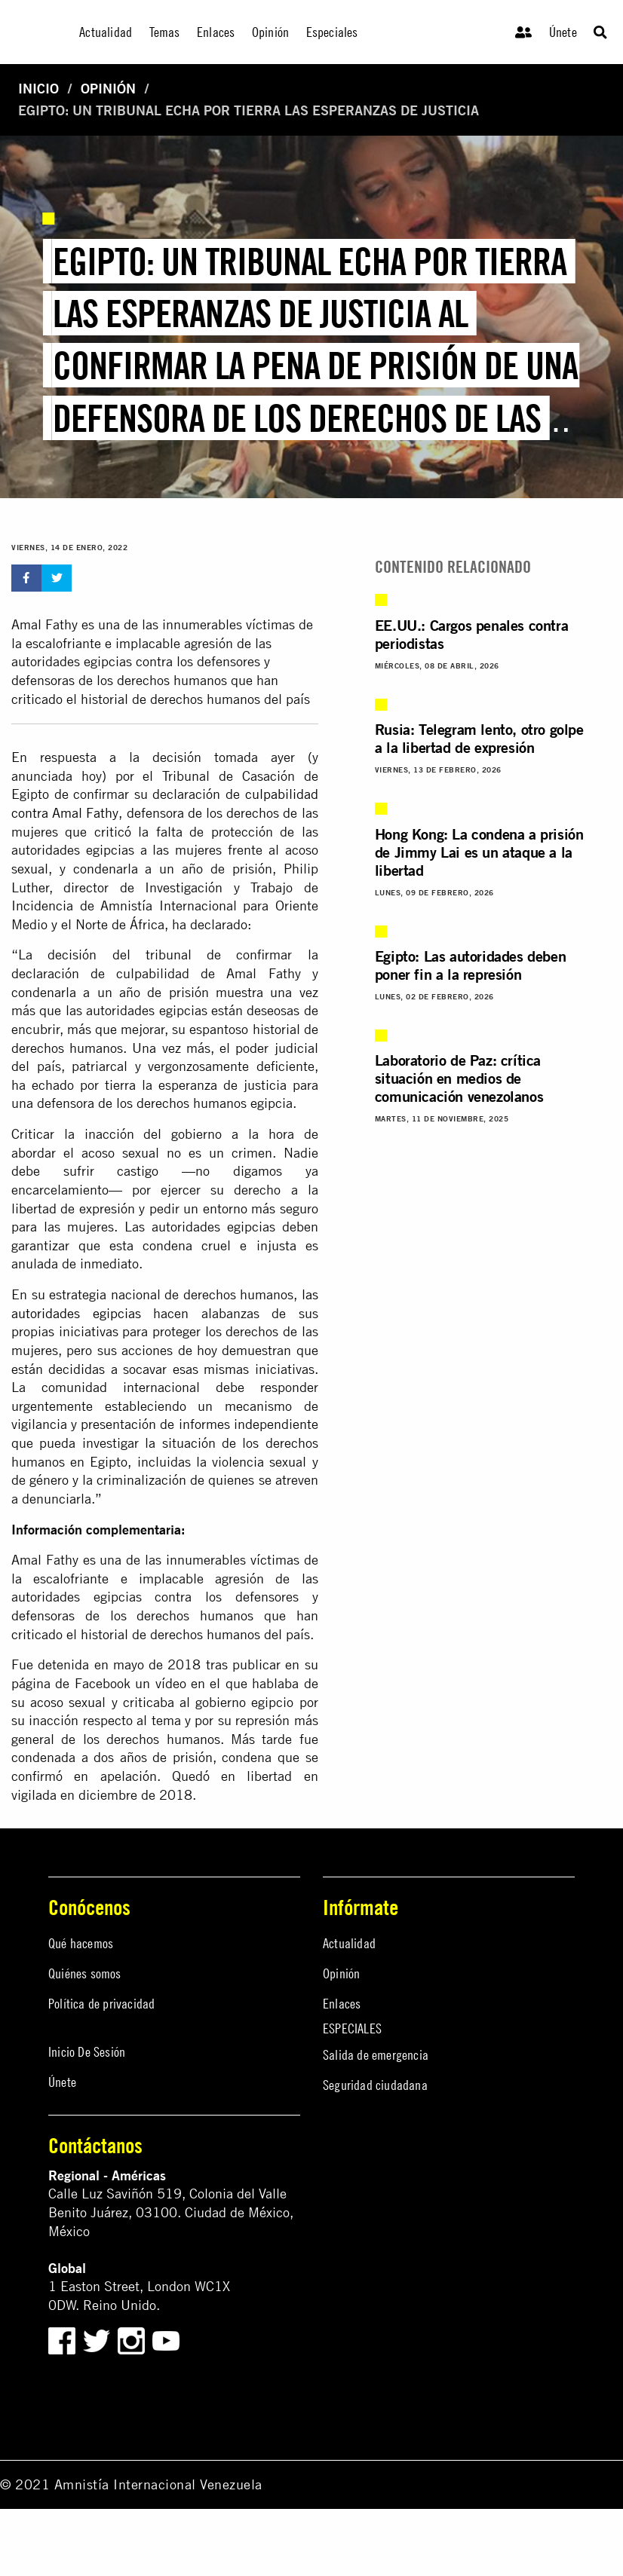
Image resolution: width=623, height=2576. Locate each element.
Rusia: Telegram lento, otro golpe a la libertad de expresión (479, 738)
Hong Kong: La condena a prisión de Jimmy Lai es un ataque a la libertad (479, 852)
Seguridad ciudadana (375, 2085)
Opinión (108, 88)
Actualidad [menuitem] (105, 32)
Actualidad (349, 1943)
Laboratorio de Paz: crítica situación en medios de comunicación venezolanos (459, 1078)
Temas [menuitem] (164, 32)
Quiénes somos (84, 1973)
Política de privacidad (101, 2004)
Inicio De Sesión (86, 2052)
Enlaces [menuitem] (216, 32)
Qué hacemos (80, 1943)
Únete (563, 32)
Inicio (38, 88)
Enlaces (342, 2004)
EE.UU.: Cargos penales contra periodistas (471, 634)
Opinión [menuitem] (270, 32)
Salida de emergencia (375, 2055)
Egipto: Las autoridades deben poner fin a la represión (470, 965)
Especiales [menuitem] (332, 32)
